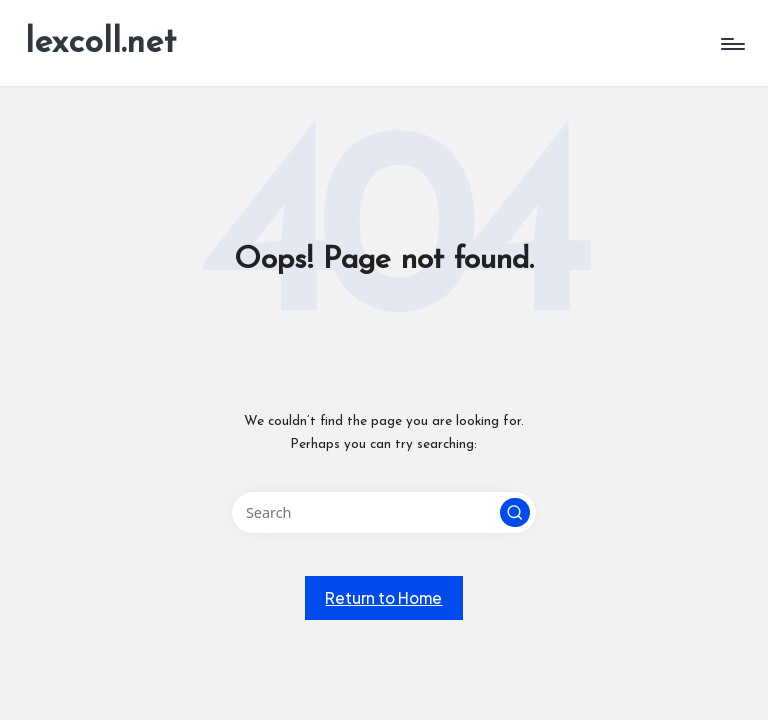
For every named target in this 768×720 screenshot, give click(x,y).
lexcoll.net (100, 43)
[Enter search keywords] (383, 512)
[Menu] (731, 44)
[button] (515, 513)
